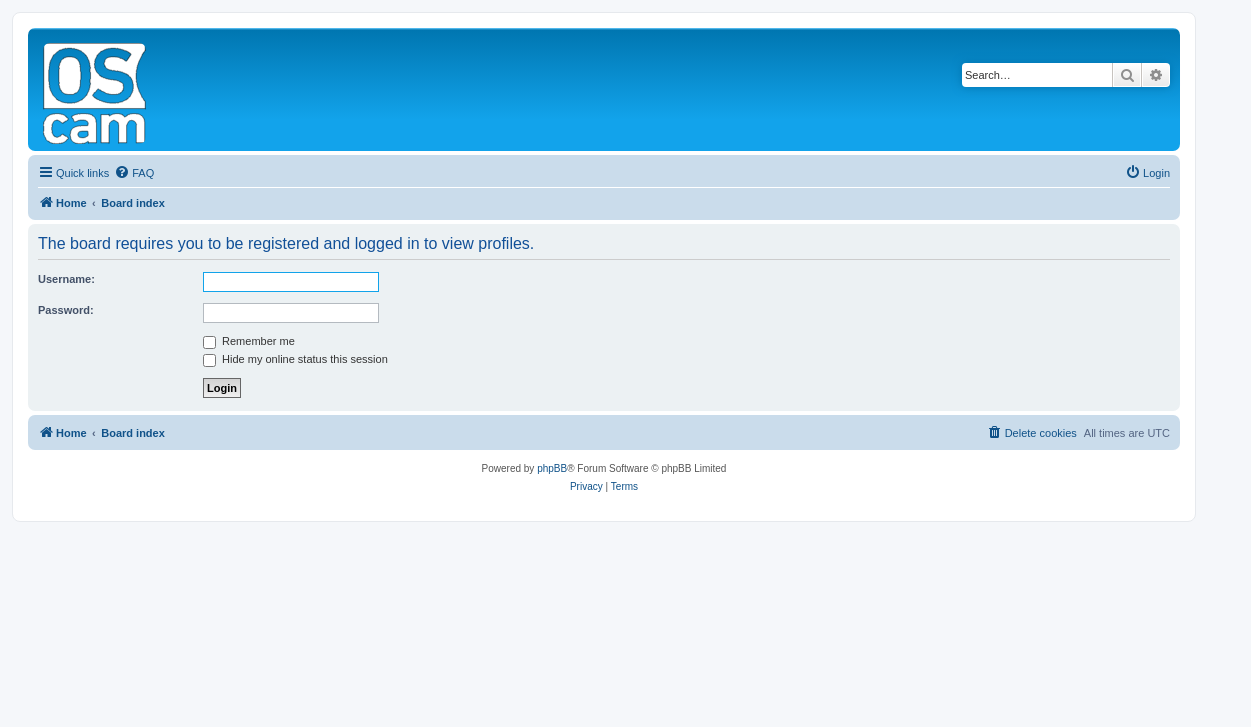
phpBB (552, 468)
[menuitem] (134, 173)
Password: (66, 310)
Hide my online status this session (295, 359)
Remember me (249, 341)
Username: (66, 279)
